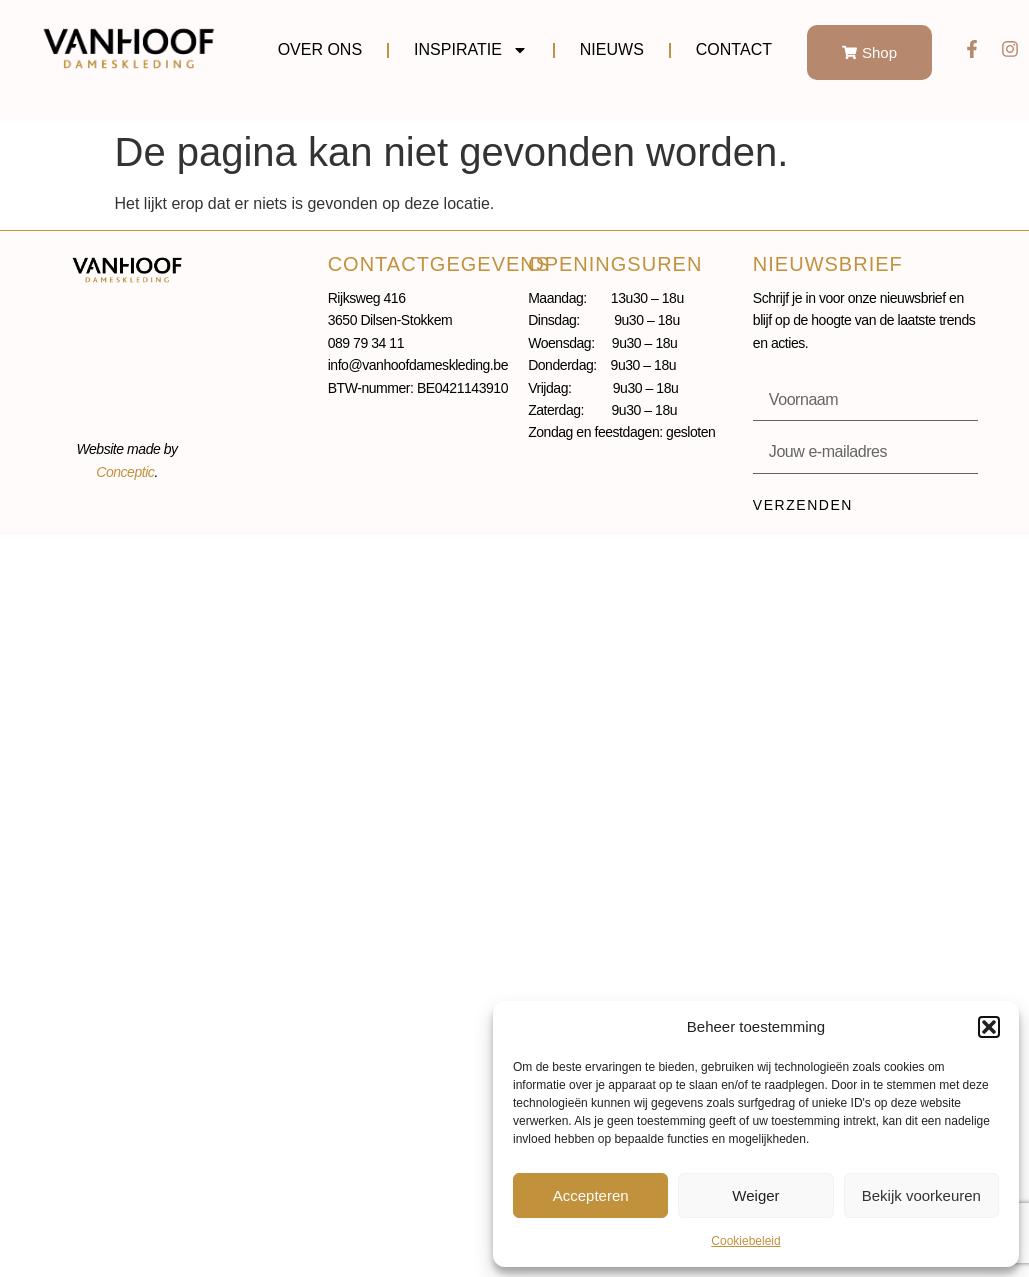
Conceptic (125, 472)
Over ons (320, 49)
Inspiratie (471, 50)
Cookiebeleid (745, 1241)
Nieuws (612, 49)
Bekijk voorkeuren (921, 1195)
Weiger (755, 1195)
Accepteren (591, 1195)
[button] (989, 1027)
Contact (734, 49)
